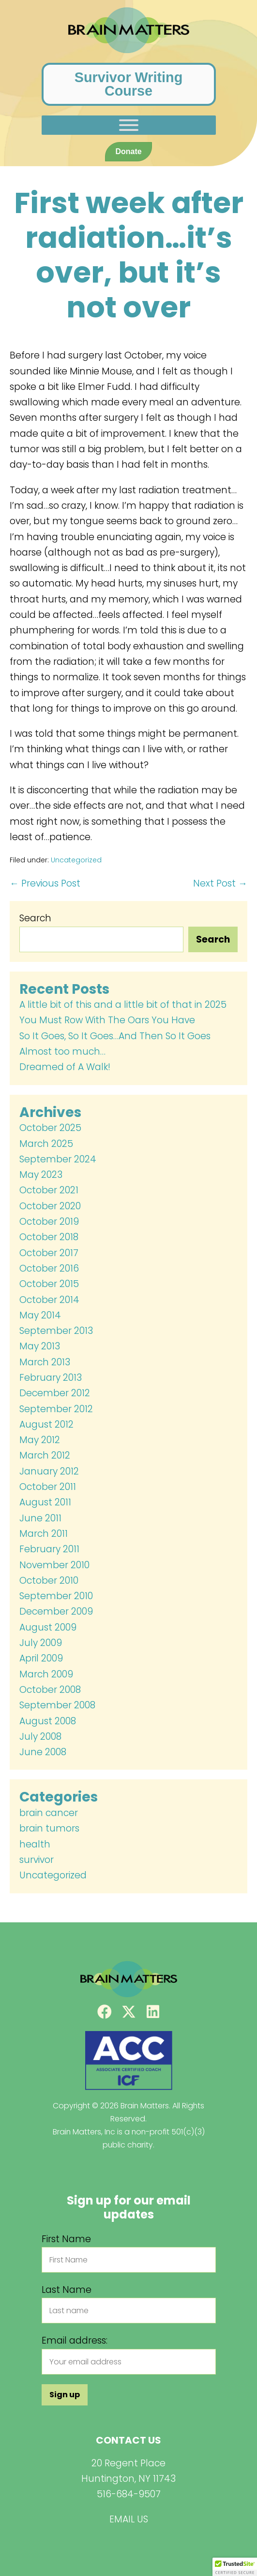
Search (35, 918)
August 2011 (45, 1502)
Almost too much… (62, 1051)
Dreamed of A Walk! (64, 1066)
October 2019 (49, 1221)
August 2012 (46, 1424)
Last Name (66, 2289)
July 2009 (40, 1642)
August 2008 (47, 1721)
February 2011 (49, 1549)
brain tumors (49, 1828)
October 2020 (50, 1206)
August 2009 (47, 1627)
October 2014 (49, 1299)
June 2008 (42, 1752)
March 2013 (44, 1362)
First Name (66, 2239)
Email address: (74, 2340)
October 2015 (49, 1283)
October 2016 (49, 1268)
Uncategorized (76, 860)
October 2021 (48, 1190)
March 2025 (46, 1143)
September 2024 (57, 1159)
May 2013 (39, 1346)
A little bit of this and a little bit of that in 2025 (123, 1004)
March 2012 (44, 1455)
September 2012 (56, 1409)
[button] (104, 2011)
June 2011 (40, 1518)
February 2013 (50, 1377)
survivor (36, 1859)
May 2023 (40, 1174)
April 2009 (41, 1658)
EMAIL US (128, 2519)
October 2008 (50, 1689)
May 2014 (40, 1315)
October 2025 (50, 1127)
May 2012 (39, 1439)
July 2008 (40, 1736)
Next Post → (220, 883)
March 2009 (46, 1674)
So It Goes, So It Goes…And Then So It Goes (115, 1036)
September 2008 (57, 1705)
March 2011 (43, 1533)
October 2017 (48, 1252)
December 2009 (56, 1611)
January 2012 (49, 1471)
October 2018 (48, 1237)
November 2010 (54, 1565)
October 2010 (48, 1580)
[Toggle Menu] (128, 125)
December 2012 (54, 1393)
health (34, 1844)
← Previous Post (45, 883)
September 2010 (56, 1596)
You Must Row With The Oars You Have (107, 1020)
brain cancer (48, 1812)
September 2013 (56, 1330)
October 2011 (47, 1486)
